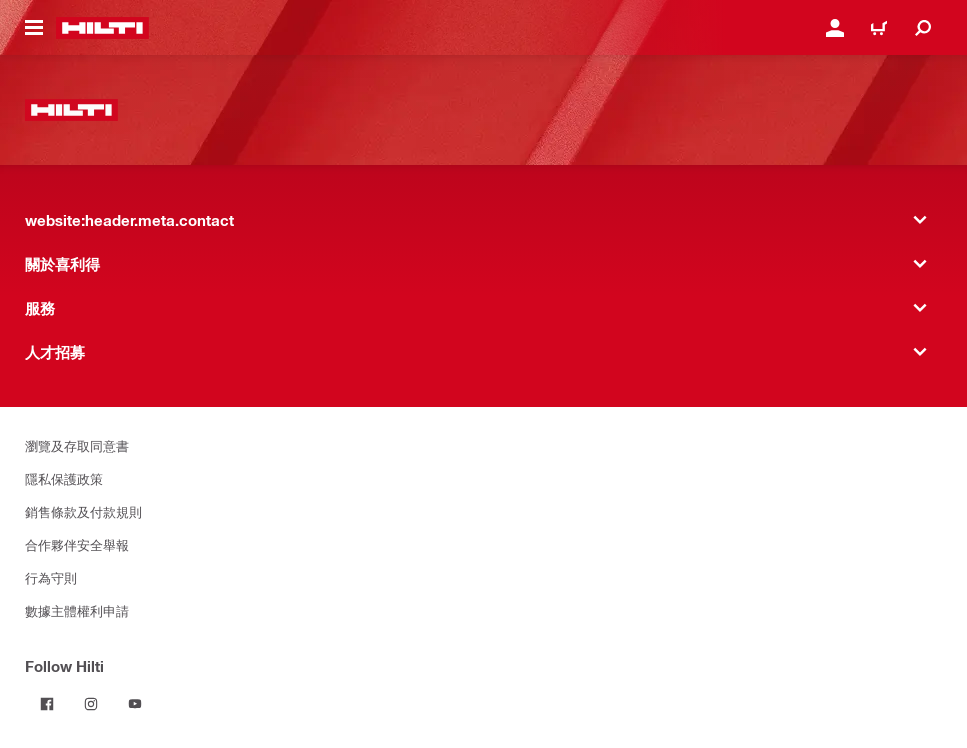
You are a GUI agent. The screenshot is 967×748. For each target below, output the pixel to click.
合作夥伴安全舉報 (77, 544)
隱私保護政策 (64, 478)
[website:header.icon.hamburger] (34, 28)
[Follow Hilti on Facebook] (47, 704)
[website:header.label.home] (102, 28)
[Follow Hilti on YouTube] (135, 704)
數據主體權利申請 (77, 610)
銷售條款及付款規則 (83, 511)
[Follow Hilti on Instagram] (91, 704)
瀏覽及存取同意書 (77, 445)
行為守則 (51, 577)
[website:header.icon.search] (923, 28)
